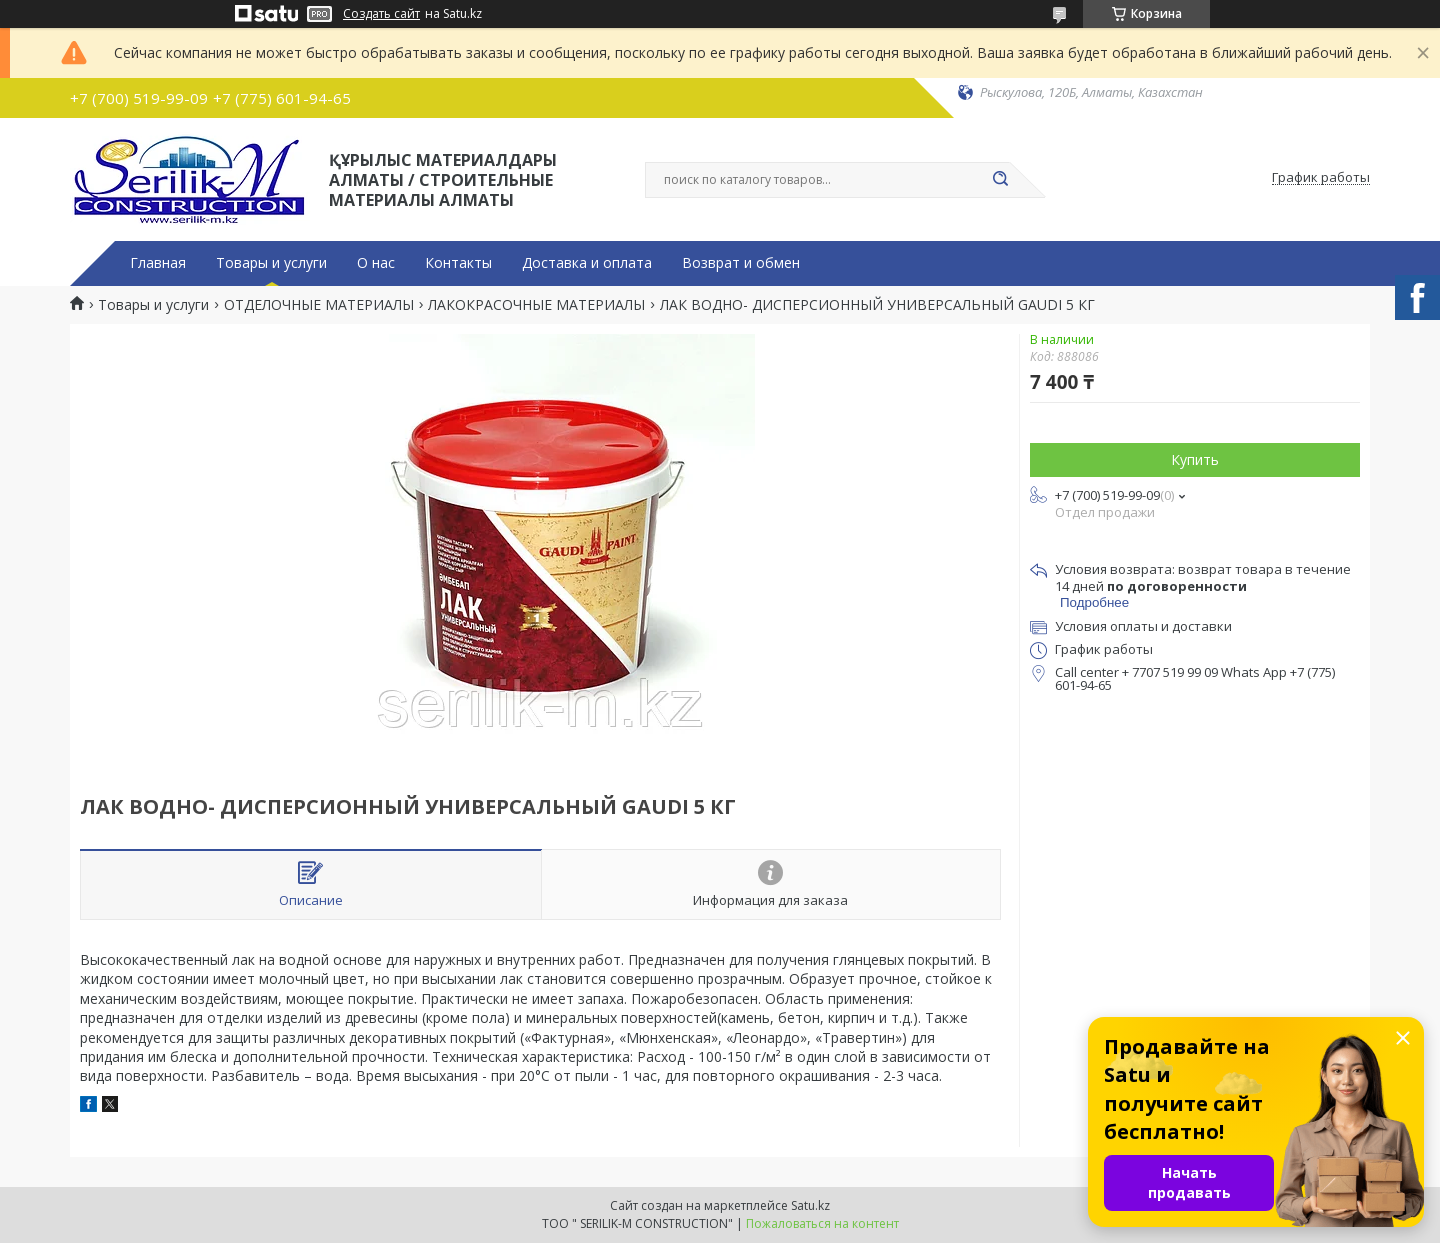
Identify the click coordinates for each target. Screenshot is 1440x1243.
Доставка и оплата (587, 263)
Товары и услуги (271, 263)
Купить (1195, 459)
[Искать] (1000, 180)
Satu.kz (810, 1205)
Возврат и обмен (741, 263)
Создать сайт (381, 14)
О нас (376, 263)
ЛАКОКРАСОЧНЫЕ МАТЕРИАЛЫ (536, 305)
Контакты (458, 263)
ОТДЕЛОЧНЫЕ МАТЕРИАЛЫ (319, 305)
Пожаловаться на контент (822, 1223)
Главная (158, 263)
